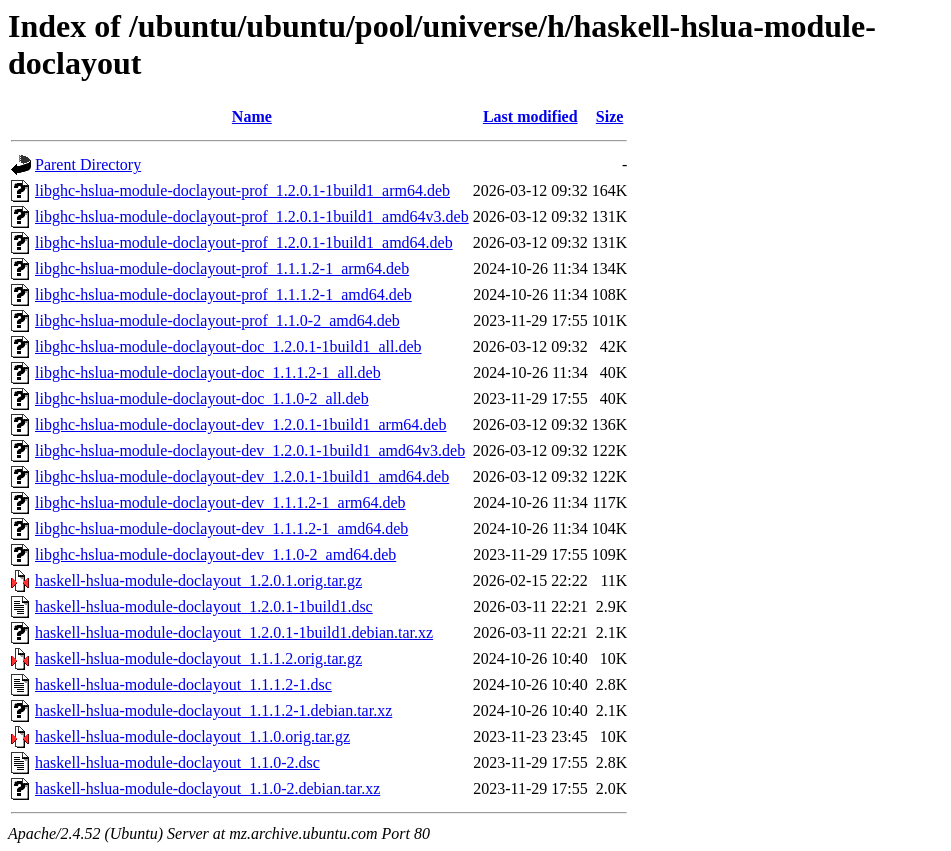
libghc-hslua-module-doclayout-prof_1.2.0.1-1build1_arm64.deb (242, 190)
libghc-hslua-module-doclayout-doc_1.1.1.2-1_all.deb (208, 372)
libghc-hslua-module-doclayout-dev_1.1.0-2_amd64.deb (215, 554)
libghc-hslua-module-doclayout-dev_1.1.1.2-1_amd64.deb (221, 528)
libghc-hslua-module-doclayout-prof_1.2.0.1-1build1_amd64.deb (244, 242)
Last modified (530, 116)
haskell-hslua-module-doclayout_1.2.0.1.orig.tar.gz (198, 580)
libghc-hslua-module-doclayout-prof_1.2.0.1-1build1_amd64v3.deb (252, 216)
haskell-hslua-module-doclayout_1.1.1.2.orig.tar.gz (198, 658)
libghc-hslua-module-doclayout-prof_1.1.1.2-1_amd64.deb (223, 294)
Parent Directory (88, 164)
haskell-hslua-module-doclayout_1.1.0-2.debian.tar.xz (207, 788)
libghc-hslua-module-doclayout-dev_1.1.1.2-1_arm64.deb (220, 502)
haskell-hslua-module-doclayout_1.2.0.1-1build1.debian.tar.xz (234, 632)
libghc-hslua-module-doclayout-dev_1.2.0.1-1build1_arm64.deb (240, 424)
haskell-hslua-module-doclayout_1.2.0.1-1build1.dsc (204, 606)
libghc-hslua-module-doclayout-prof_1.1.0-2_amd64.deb (217, 320)
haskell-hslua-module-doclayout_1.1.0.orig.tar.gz (192, 736)
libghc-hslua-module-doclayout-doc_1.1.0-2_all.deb (202, 398)
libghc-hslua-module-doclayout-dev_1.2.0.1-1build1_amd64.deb (242, 476)
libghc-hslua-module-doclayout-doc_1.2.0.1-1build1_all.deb (228, 346)
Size (610, 116)
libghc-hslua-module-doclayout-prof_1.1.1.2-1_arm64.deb (222, 268)
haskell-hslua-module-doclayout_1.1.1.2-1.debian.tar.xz (213, 710)
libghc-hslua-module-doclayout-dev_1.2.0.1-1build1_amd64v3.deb (250, 450)
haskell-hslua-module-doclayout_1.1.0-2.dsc (177, 762)
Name (252, 116)
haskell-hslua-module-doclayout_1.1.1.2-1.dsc (183, 684)
